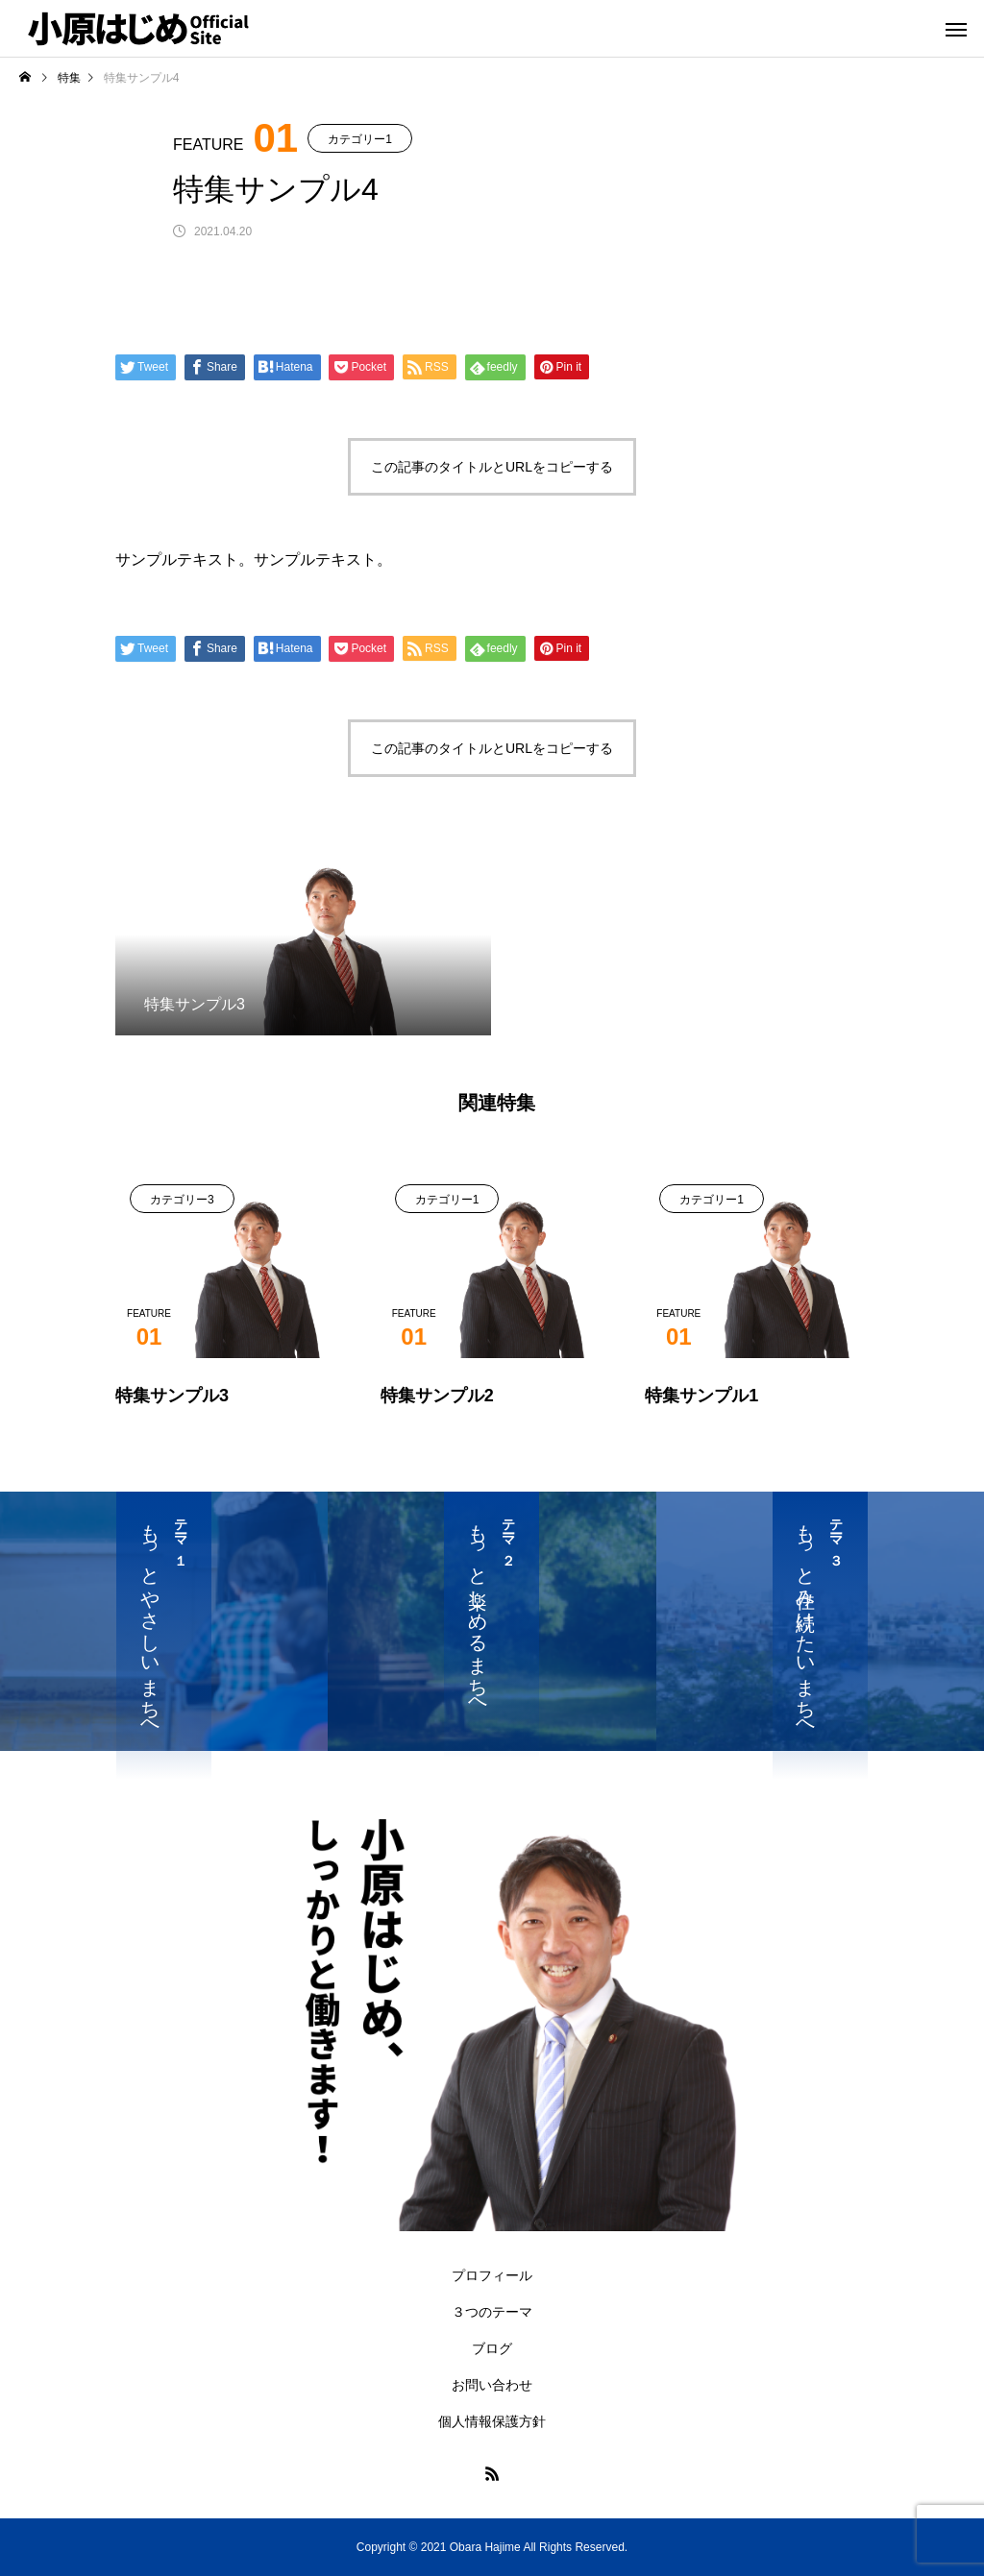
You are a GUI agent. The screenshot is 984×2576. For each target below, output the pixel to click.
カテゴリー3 (182, 1199)
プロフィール (492, 2275)
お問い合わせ (492, 2385)
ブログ (492, 2348)
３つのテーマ (492, 2312)
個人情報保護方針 (492, 2421)
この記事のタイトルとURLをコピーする (492, 466)
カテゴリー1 (360, 139)
